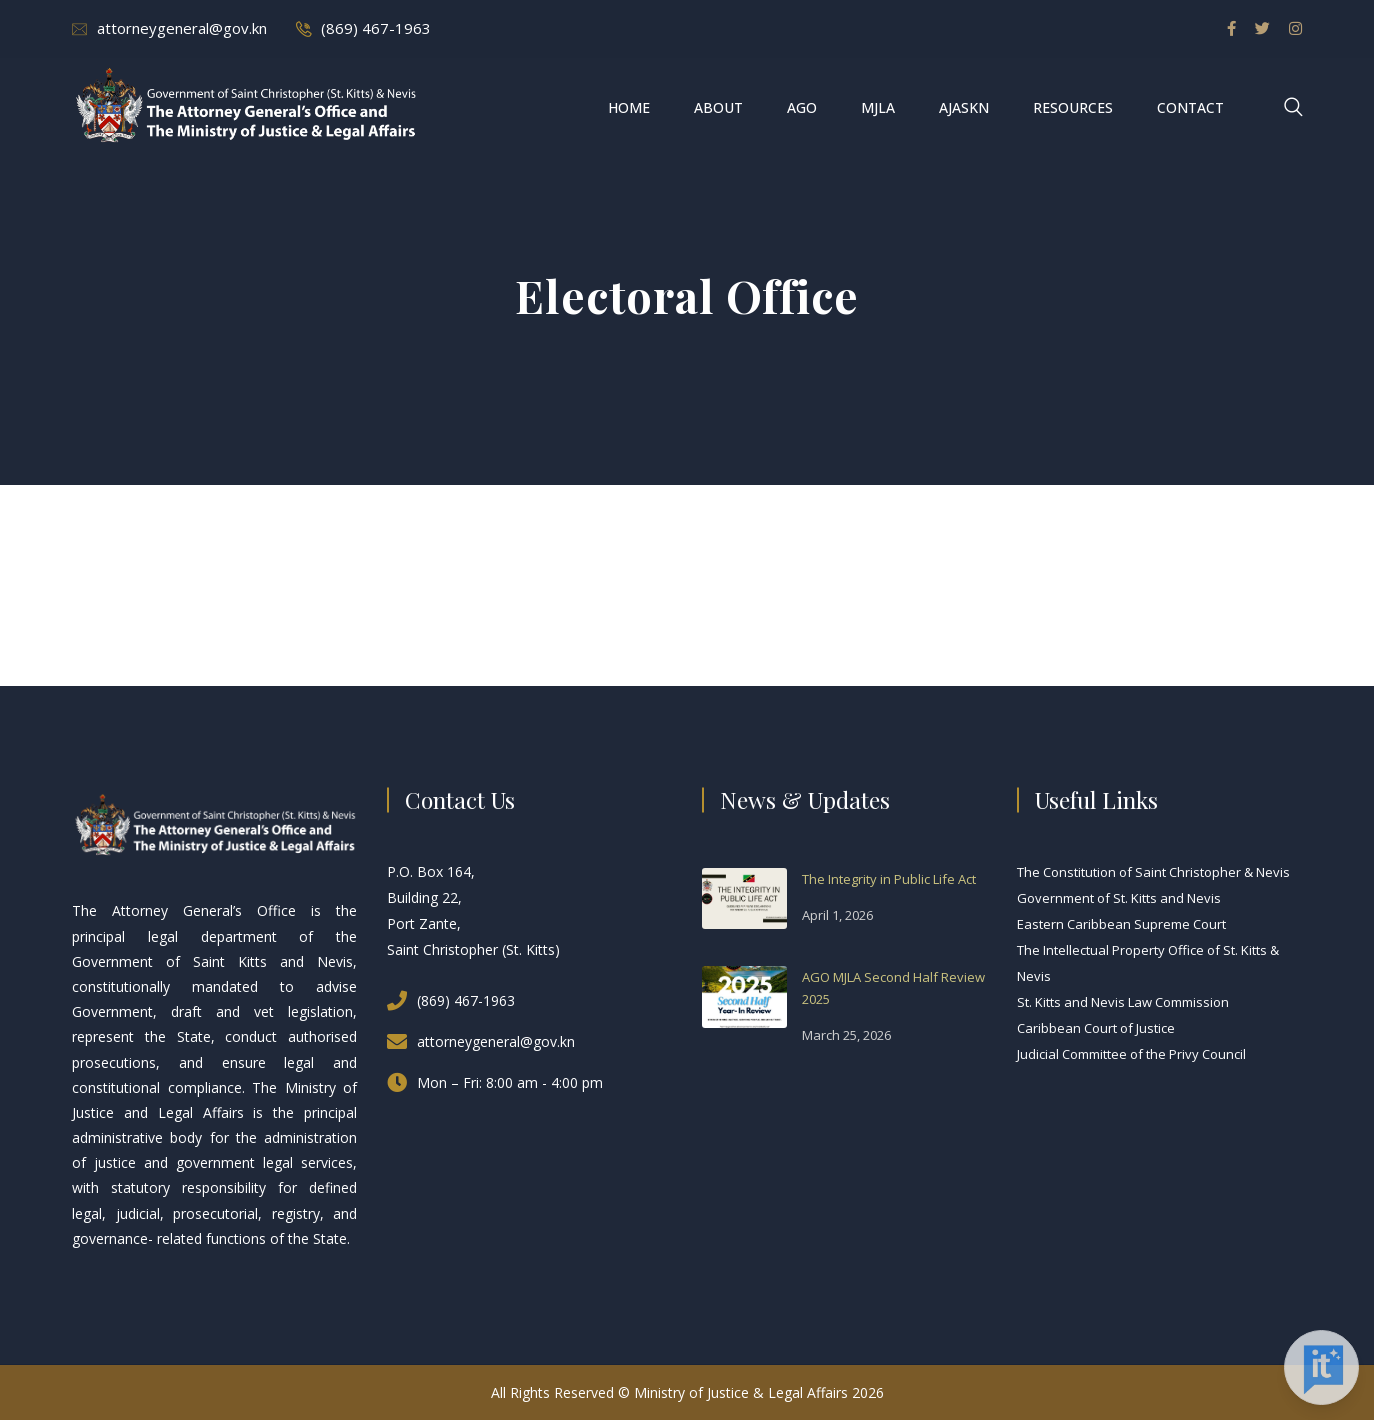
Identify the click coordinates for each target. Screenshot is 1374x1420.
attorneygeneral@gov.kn (182, 28)
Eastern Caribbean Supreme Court (1121, 924)
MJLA (878, 107)
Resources (1073, 107)
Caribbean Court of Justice (1096, 1028)
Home (629, 107)
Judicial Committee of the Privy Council (1131, 1054)
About (718, 107)
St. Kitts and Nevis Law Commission (1123, 1002)
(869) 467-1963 (376, 28)
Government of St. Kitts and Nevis (1119, 898)
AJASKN (964, 107)
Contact (1190, 107)
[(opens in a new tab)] (744, 897)
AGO (802, 107)
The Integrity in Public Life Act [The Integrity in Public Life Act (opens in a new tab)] (889, 879)
